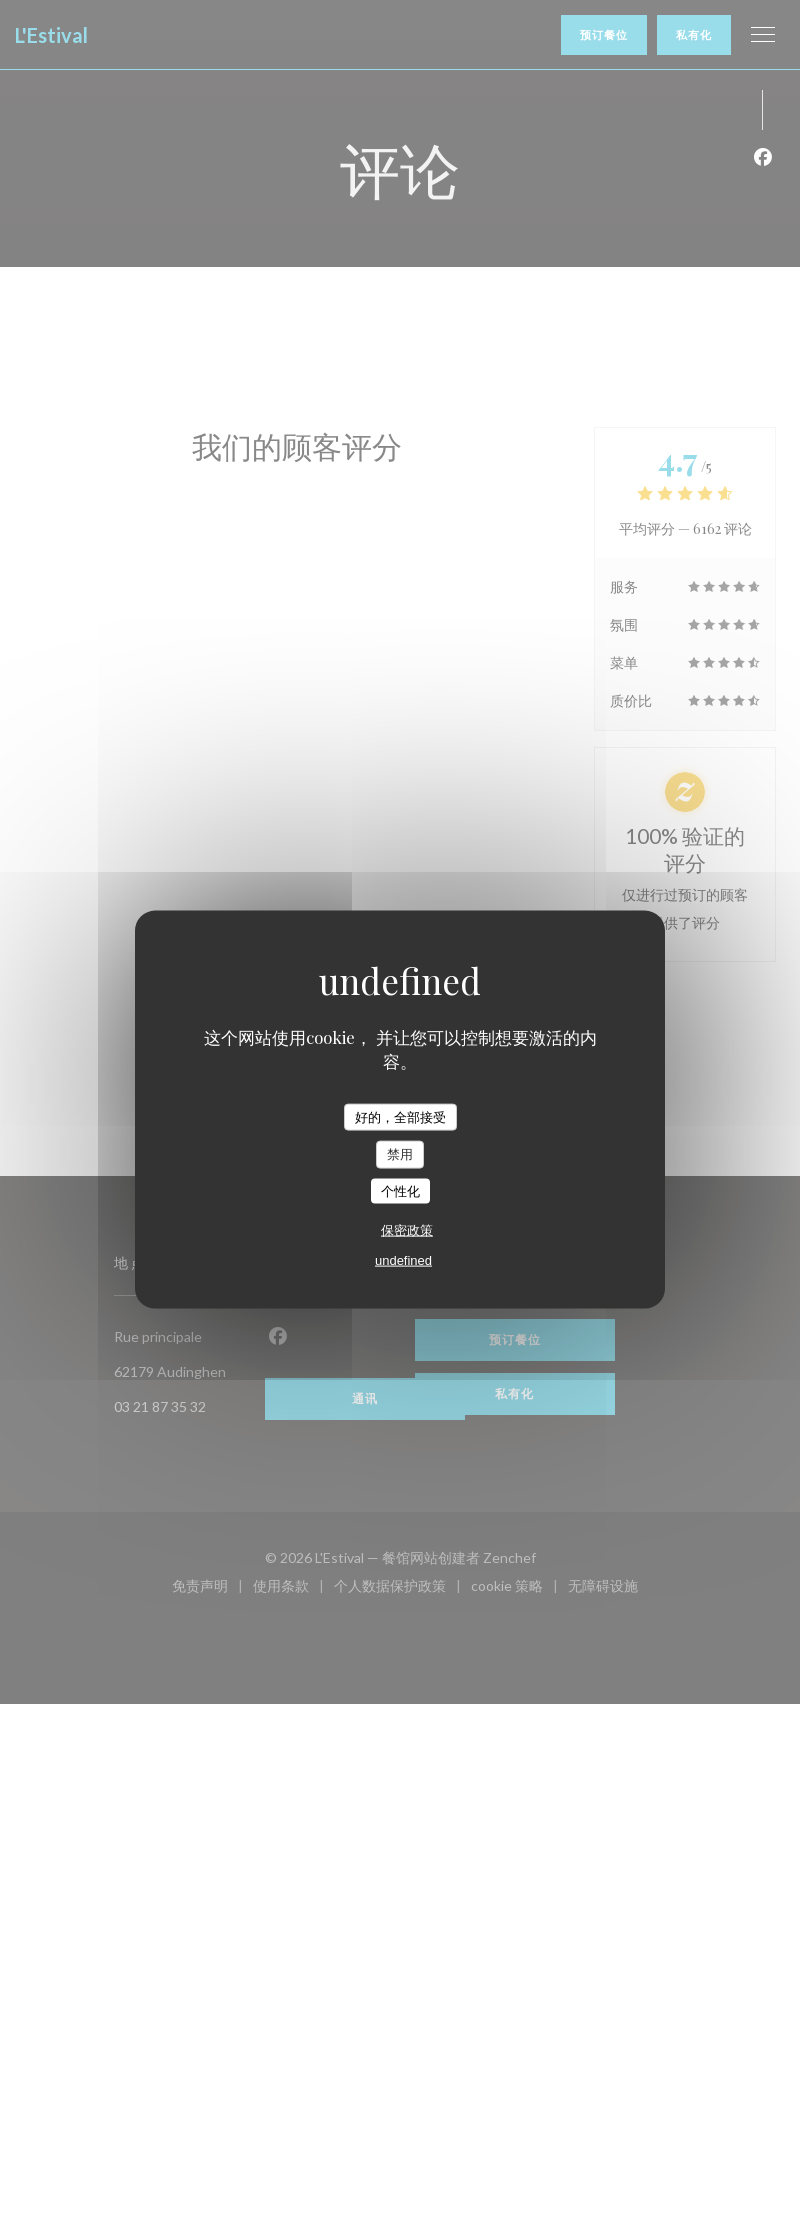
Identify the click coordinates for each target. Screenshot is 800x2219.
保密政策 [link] (407, 1230)
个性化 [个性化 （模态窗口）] (400, 1190)
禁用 (400, 1154)
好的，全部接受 (400, 1116)
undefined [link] (403, 1260)
